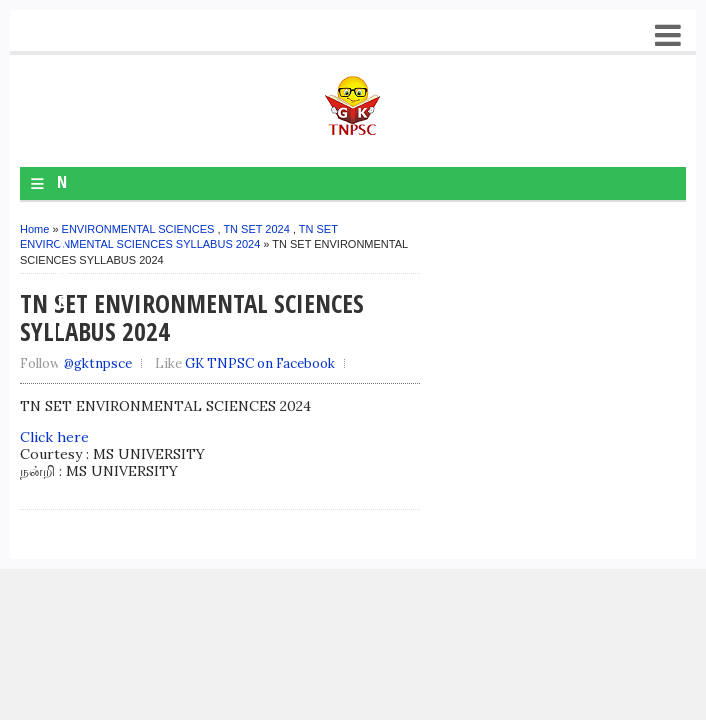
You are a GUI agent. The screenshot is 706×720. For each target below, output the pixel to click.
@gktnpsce (97, 363)
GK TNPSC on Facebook (260, 363)
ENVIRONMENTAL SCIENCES (138, 229)
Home (34, 229)
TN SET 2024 (256, 229)
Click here (54, 437)
